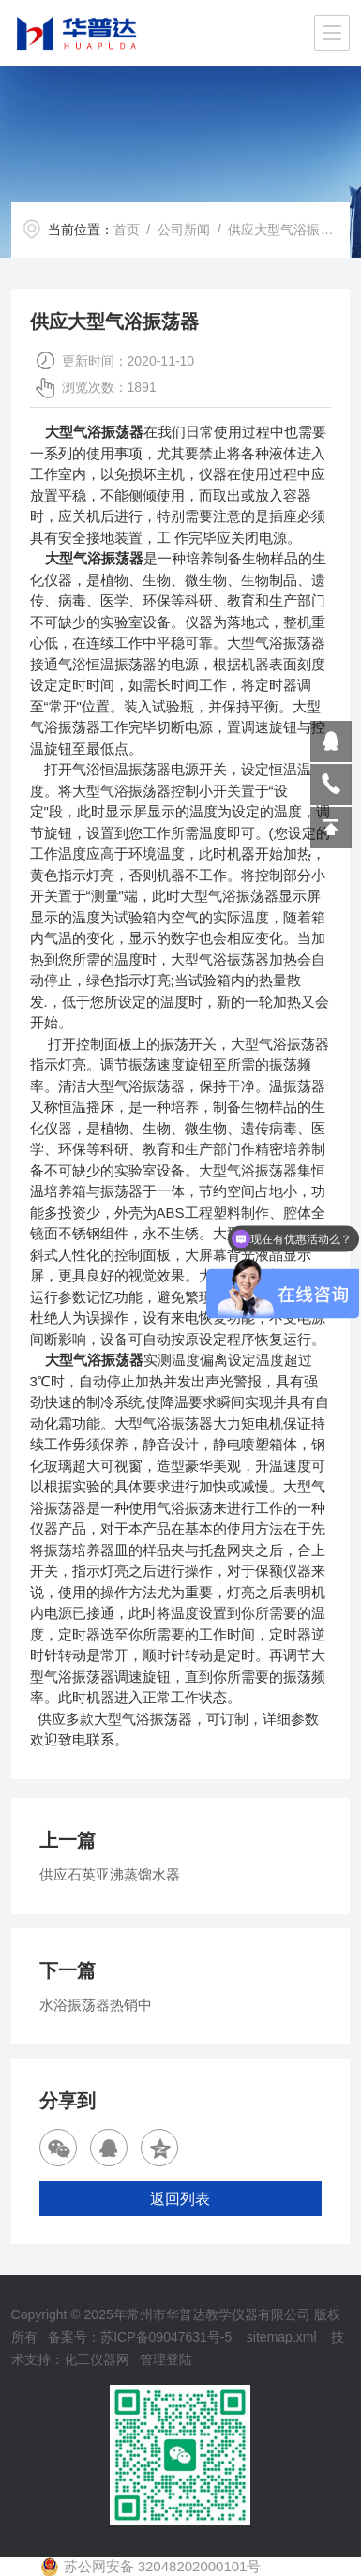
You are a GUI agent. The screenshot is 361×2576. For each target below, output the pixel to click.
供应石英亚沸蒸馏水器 (109, 1874)
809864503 (331, 741)
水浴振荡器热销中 (95, 2005)
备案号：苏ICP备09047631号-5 (140, 2336)
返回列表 (180, 2199)
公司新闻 (184, 229)
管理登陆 (166, 2359)
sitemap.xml (282, 2336)
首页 (126, 229)
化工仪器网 (96, 2359)
